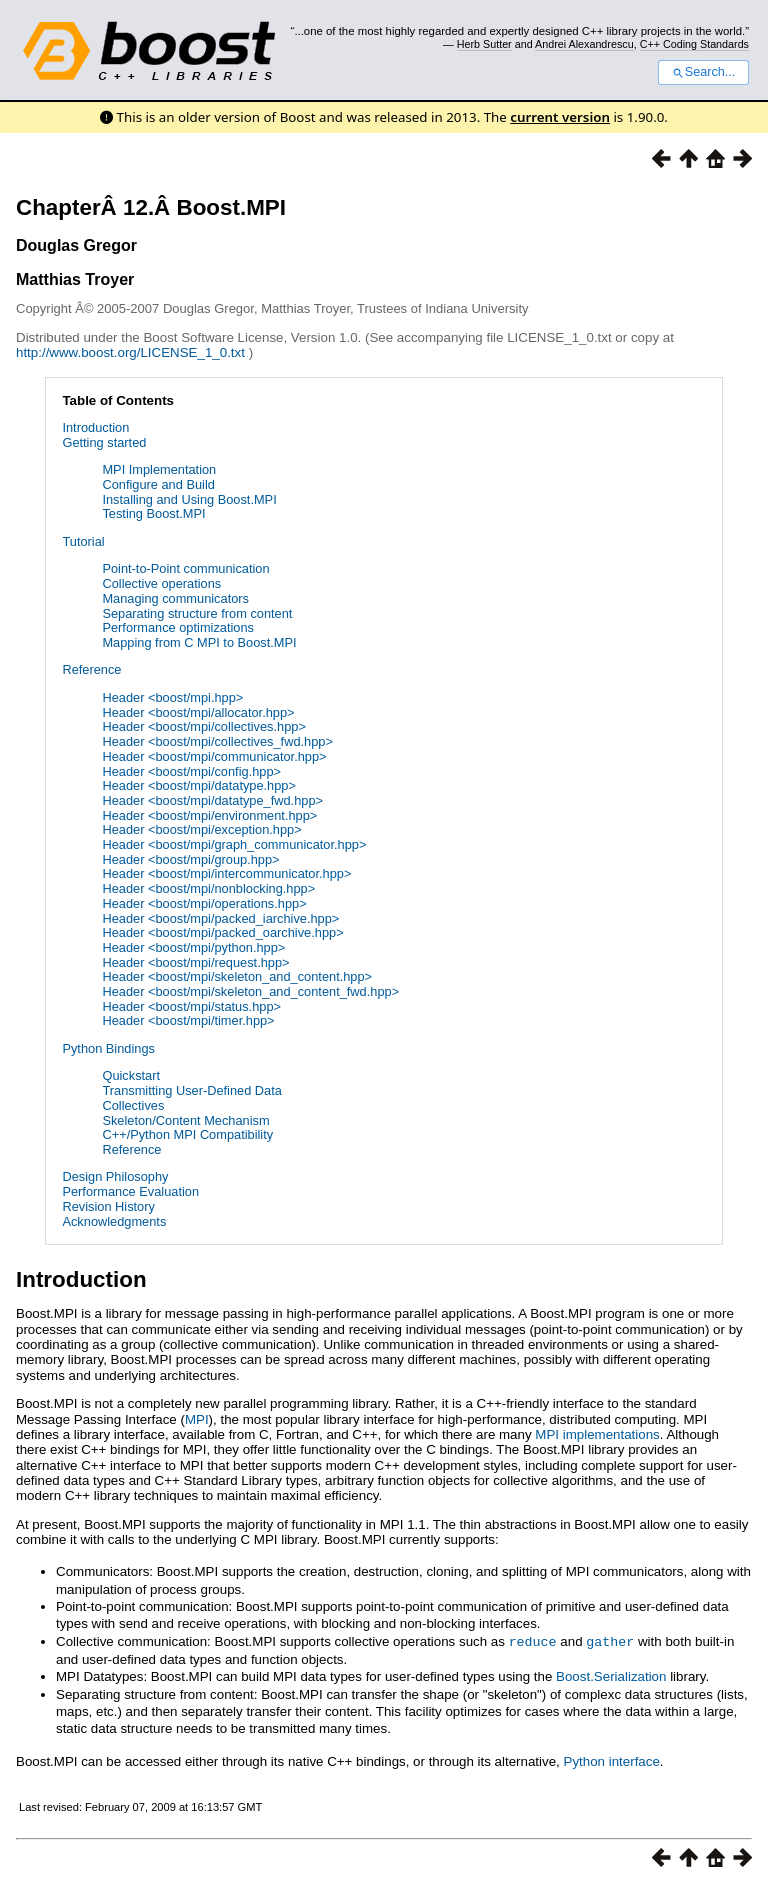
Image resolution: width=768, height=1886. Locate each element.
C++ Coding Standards (694, 44)
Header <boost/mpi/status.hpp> (191, 1006)
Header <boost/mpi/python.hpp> (193, 947)
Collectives (133, 1105)
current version (560, 117)
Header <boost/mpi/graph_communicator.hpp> (234, 844)
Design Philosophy (115, 1176)
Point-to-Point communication (185, 568)
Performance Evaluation (130, 1191)
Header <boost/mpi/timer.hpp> (188, 1020)
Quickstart (131, 1075)
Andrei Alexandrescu (584, 44)
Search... (703, 72)
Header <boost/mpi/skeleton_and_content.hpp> (237, 976)
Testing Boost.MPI (153, 513)
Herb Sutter (484, 44)
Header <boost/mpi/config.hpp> (191, 771)
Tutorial (83, 541)
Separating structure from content (197, 613)
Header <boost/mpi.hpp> (172, 697)
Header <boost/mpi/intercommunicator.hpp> (226, 873)
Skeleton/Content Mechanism (185, 1120)
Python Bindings (108, 1048)
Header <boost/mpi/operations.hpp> (204, 903)
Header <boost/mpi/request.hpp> (195, 962)
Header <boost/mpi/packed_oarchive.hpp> (222, 932)
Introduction (95, 427)
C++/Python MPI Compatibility (187, 1134)
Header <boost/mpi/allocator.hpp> (198, 712)
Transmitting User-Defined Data (191, 1090)
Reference (91, 669)
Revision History (108, 1206)
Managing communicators (175, 598)
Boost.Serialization (611, 1675)
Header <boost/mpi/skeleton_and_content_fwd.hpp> (250, 991)
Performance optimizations (178, 627)
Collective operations (161, 583)
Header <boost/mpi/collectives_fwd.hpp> (217, 741)
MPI (197, 1419)
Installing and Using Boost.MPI (189, 499)
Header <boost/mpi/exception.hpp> (201, 829)
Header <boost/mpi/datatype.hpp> (199, 785)
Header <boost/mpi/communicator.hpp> (214, 756)
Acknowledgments (114, 1221)
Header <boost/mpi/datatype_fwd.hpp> (212, 800)
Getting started (104, 442)
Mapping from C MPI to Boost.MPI (199, 642)
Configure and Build (158, 484)
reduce (533, 1641)
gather (610, 1641)
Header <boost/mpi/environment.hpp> (209, 815)
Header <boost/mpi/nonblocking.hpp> (208, 888)
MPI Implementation (159, 469)
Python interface (612, 1760)
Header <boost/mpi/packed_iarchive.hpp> (220, 918)
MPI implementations (597, 1434)
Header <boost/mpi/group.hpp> (190, 859)
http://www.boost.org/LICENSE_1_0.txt (132, 352)
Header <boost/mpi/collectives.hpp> (203, 726)
